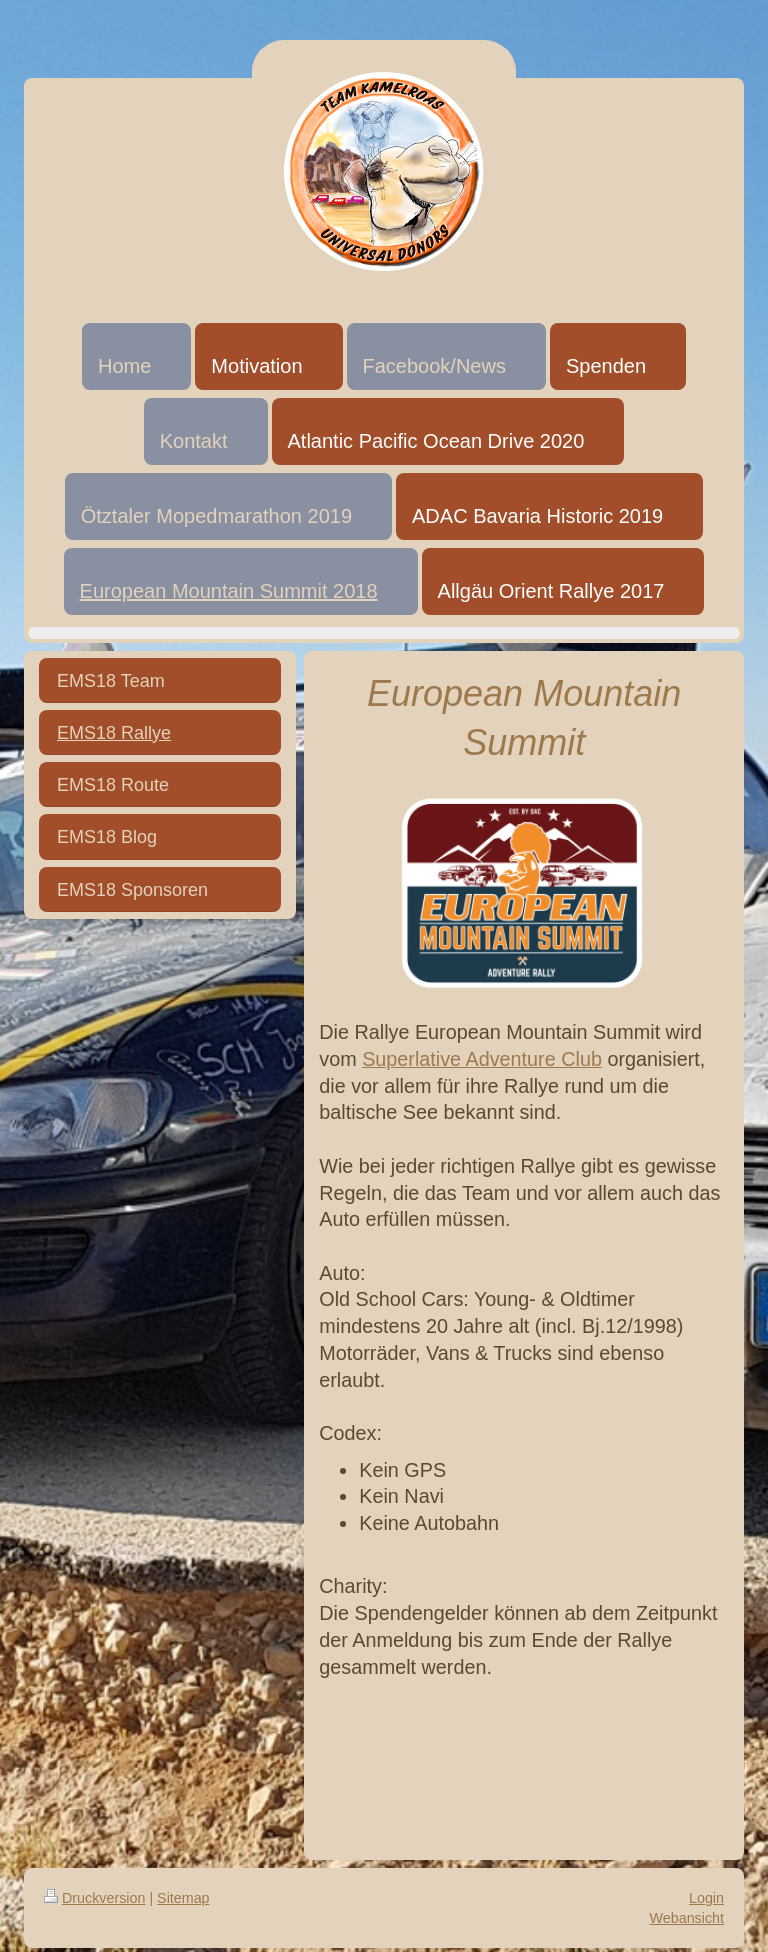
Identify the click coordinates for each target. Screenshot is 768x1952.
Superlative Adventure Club (482, 1059)
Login (706, 1898)
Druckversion (94, 1898)
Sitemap (183, 1898)
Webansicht (687, 1918)
